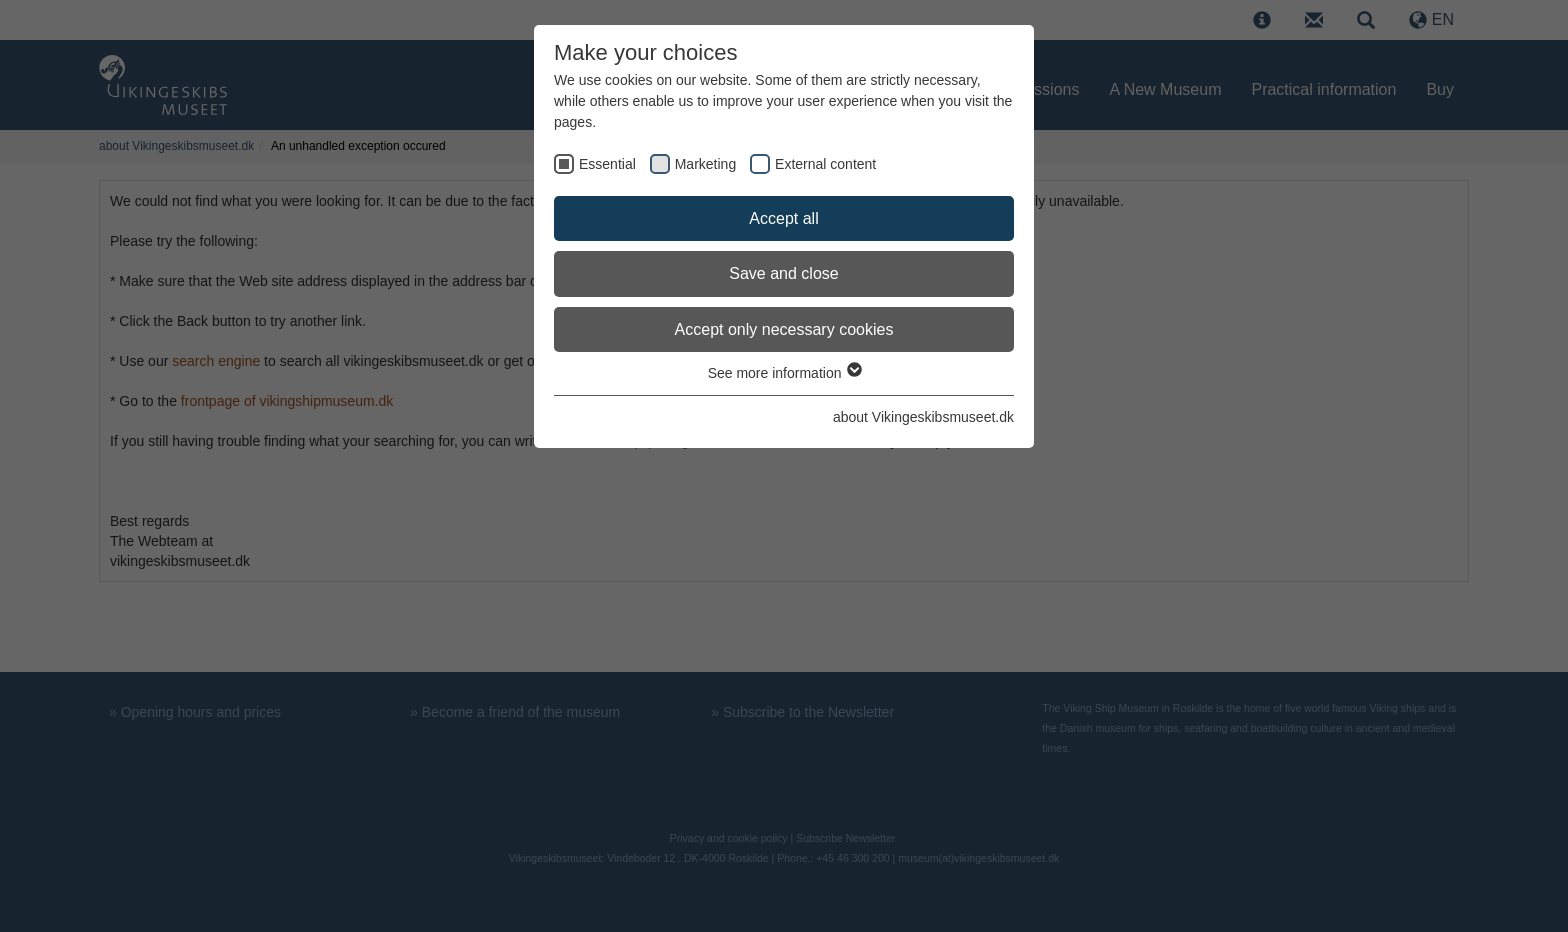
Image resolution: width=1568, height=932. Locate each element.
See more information (784, 373)
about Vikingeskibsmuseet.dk (923, 417)
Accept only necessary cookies (784, 329)
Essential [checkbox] (607, 164)
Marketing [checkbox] (705, 164)
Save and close (783, 273)
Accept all (783, 218)
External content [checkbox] (825, 164)
